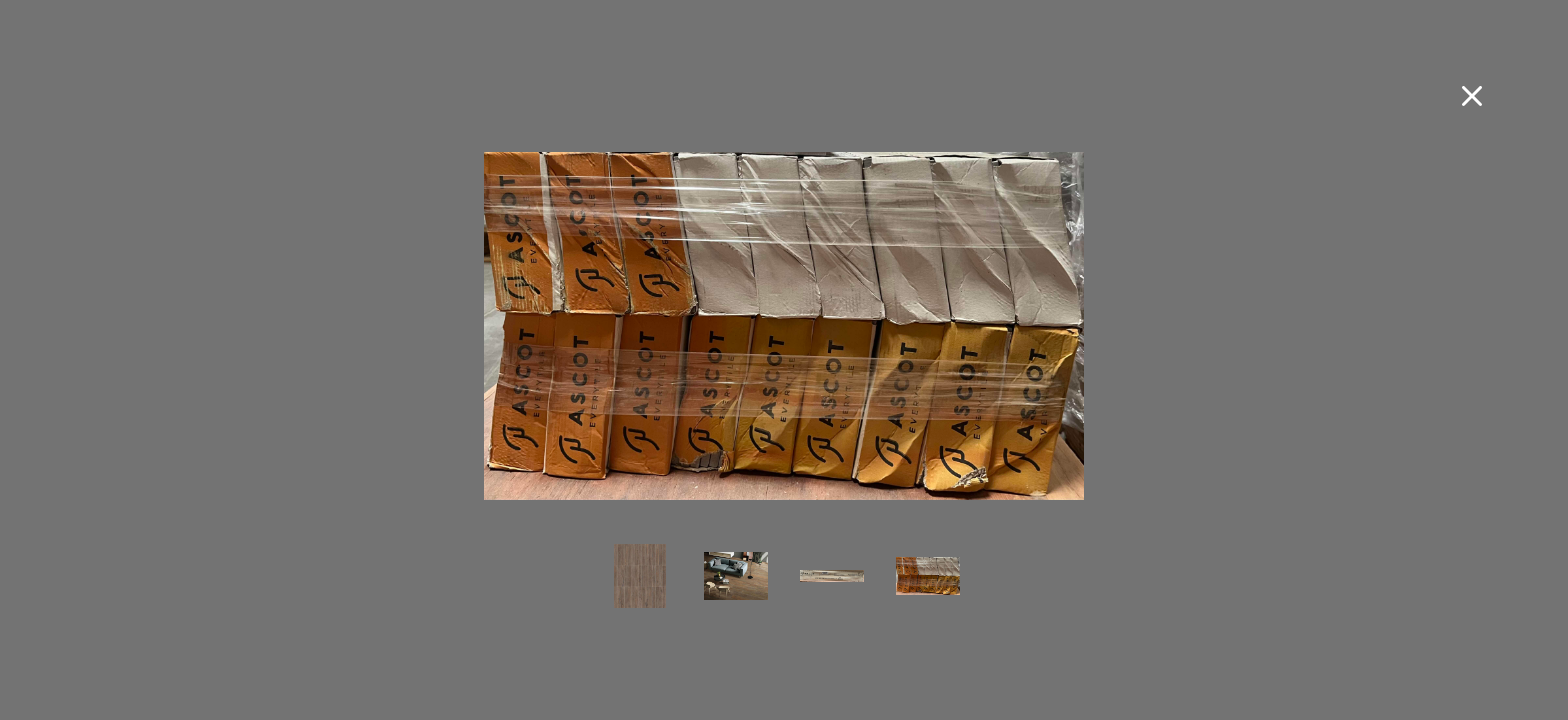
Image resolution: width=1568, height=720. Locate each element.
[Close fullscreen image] (1472, 96)
